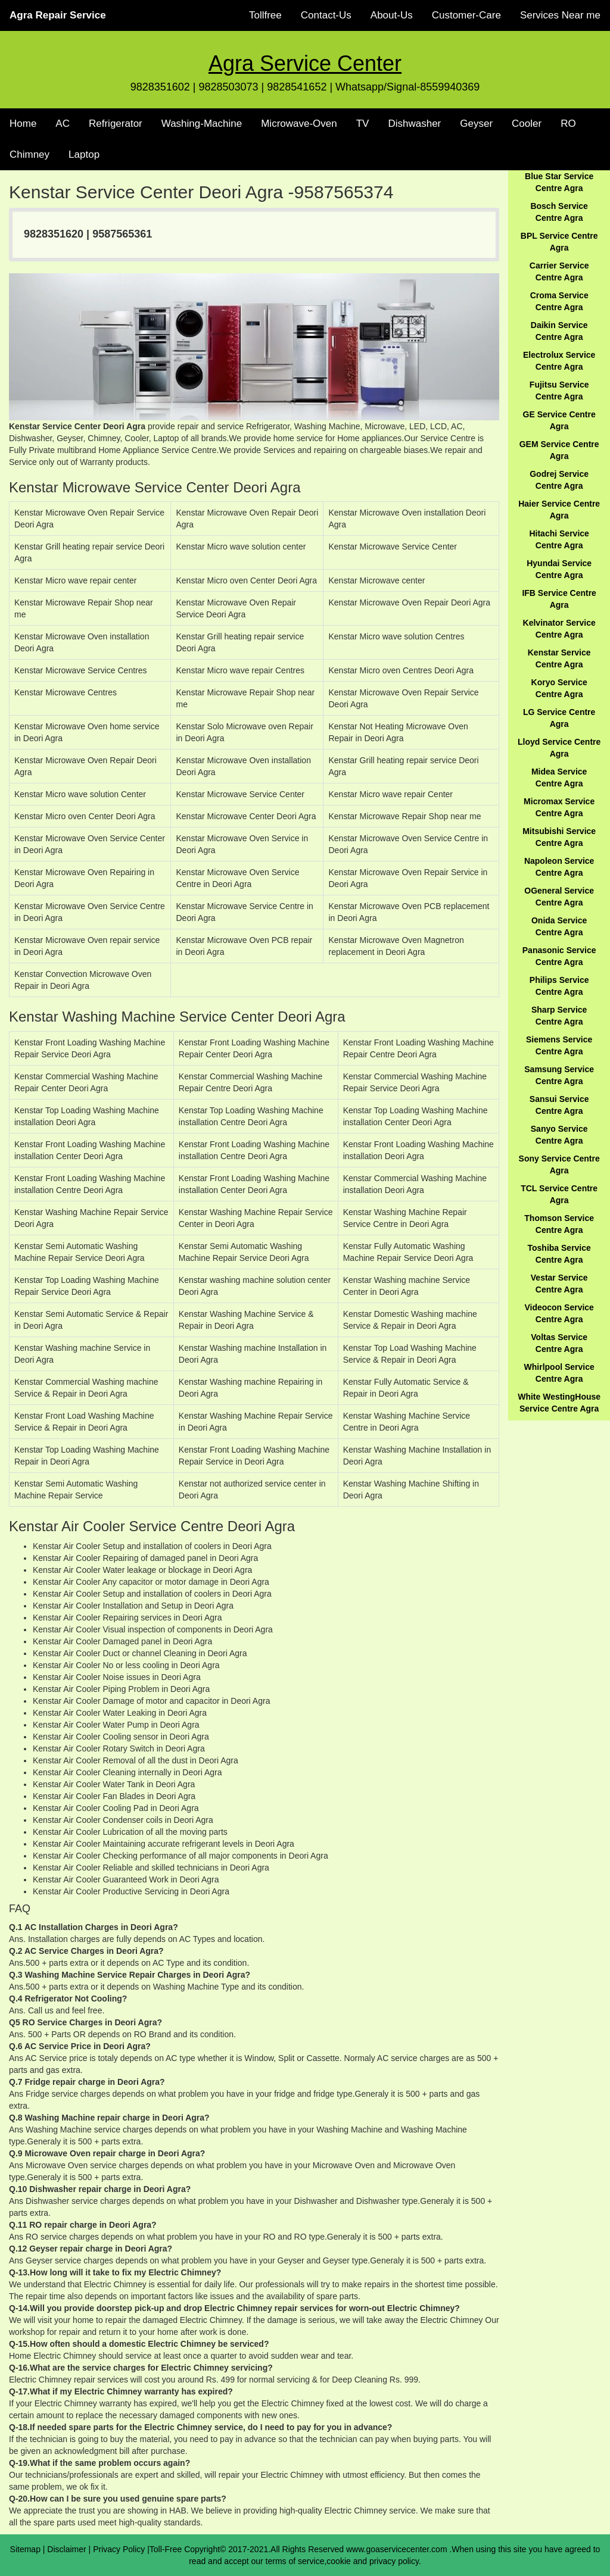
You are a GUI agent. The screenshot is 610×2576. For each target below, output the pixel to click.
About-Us (392, 15)
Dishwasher (414, 123)
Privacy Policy (119, 2549)
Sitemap (25, 2549)
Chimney (29, 154)
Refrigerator (115, 123)
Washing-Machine (201, 123)
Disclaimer (66, 2549)
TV (362, 123)
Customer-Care (466, 15)
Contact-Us (326, 15)
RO (568, 123)
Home (23, 123)
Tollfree (265, 15)
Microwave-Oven (299, 123)
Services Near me (560, 15)
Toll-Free (166, 2549)
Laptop (84, 154)
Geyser (476, 123)
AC (62, 123)
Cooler (526, 123)
